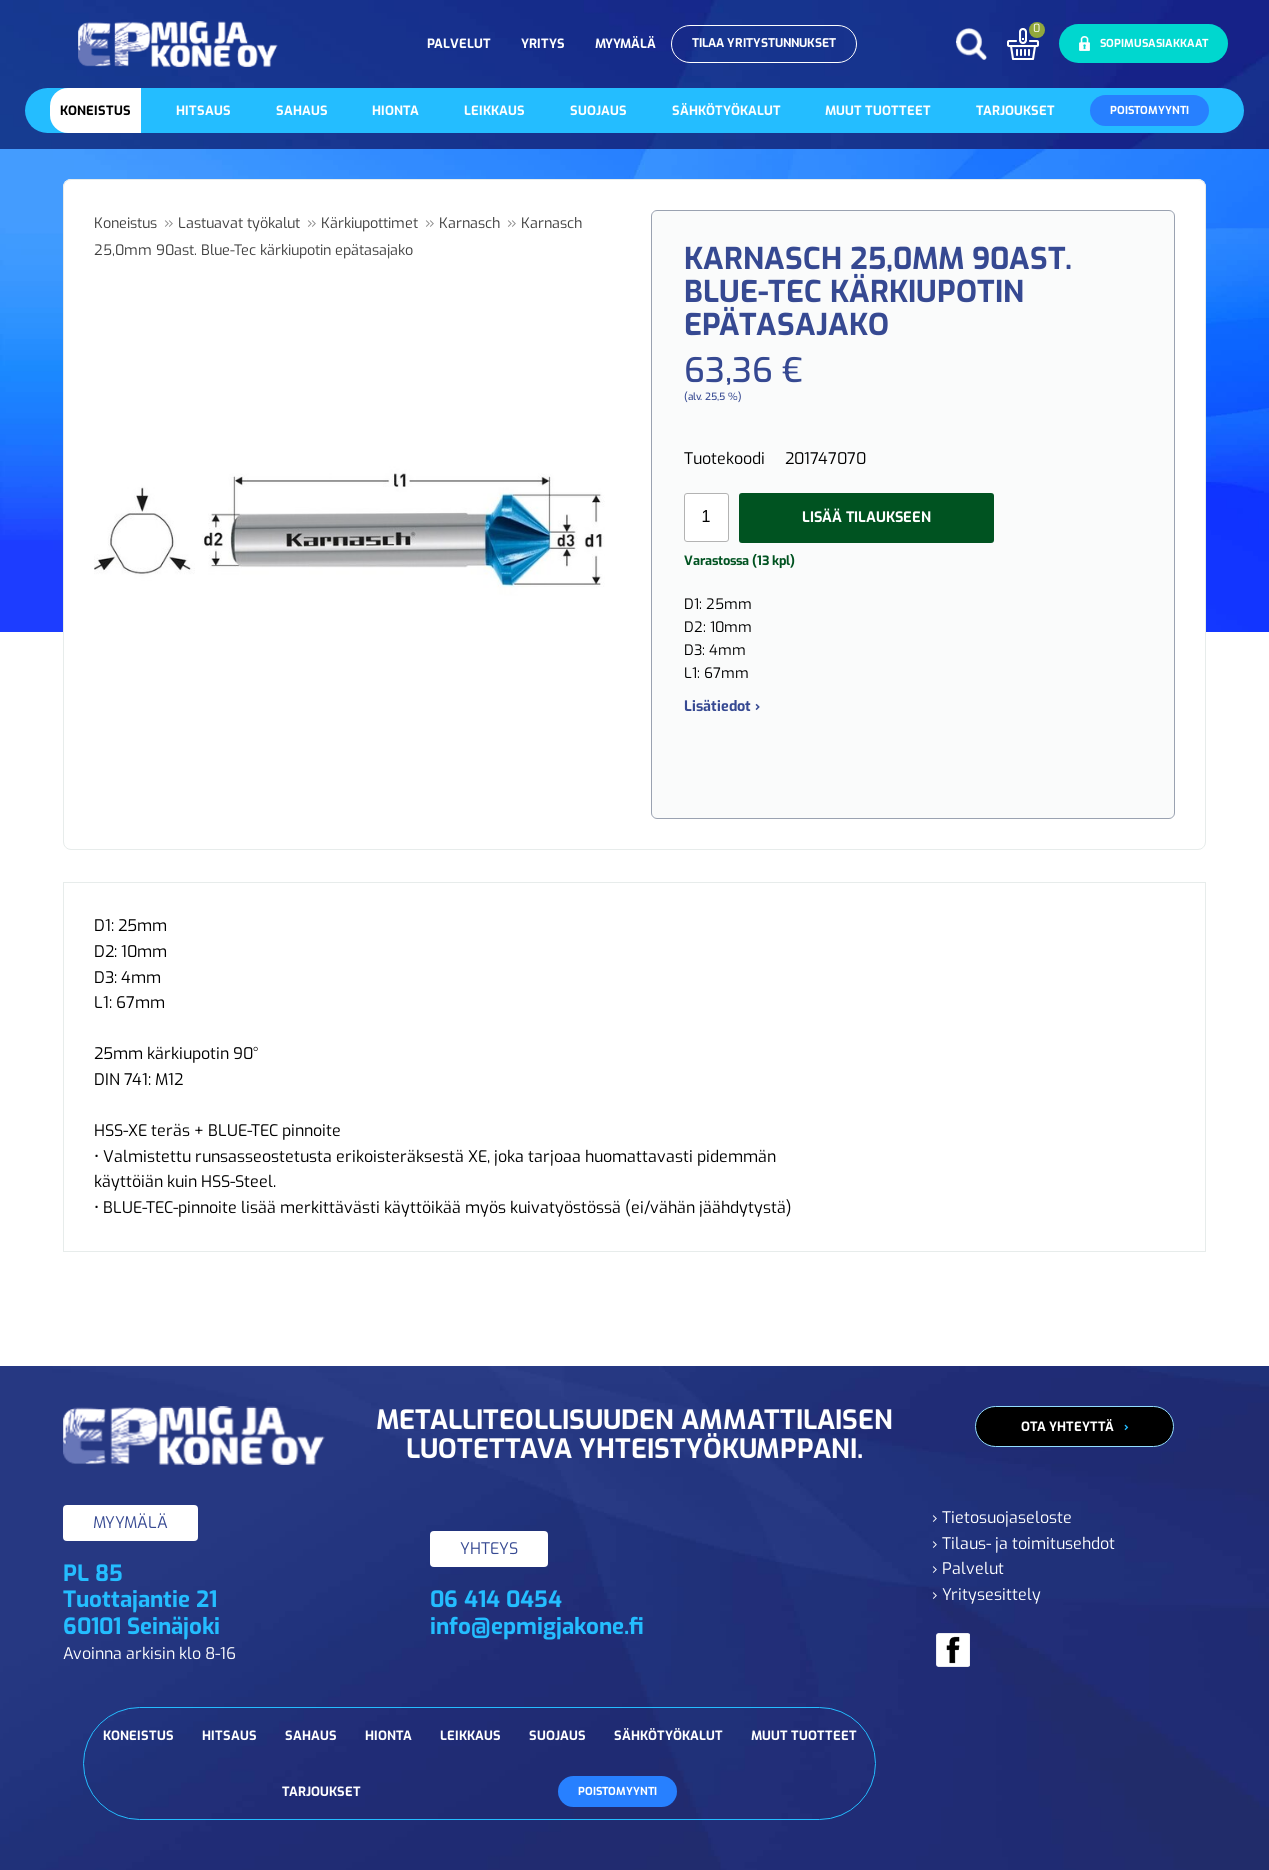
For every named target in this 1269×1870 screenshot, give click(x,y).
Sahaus (302, 110)
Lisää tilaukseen (866, 517)
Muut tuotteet (878, 110)
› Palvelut (968, 1568)
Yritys (543, 43)
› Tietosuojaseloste (1002, 1517)
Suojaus (598, 110)
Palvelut (459, 43)
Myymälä (625, 43)
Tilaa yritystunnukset (764, 43)
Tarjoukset (1015, 110)
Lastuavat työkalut (239, 223)
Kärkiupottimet (369, 223)
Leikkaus (494, 110)
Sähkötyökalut (726, 110)
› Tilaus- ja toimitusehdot (1023, 1543)
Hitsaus (203, 110)
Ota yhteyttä (1067, 1426)
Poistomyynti (1149, 110)
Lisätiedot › (722, 706)
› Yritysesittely (986, 1594)
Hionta (395, 110)
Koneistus (95, 110)
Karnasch (469, 223)
